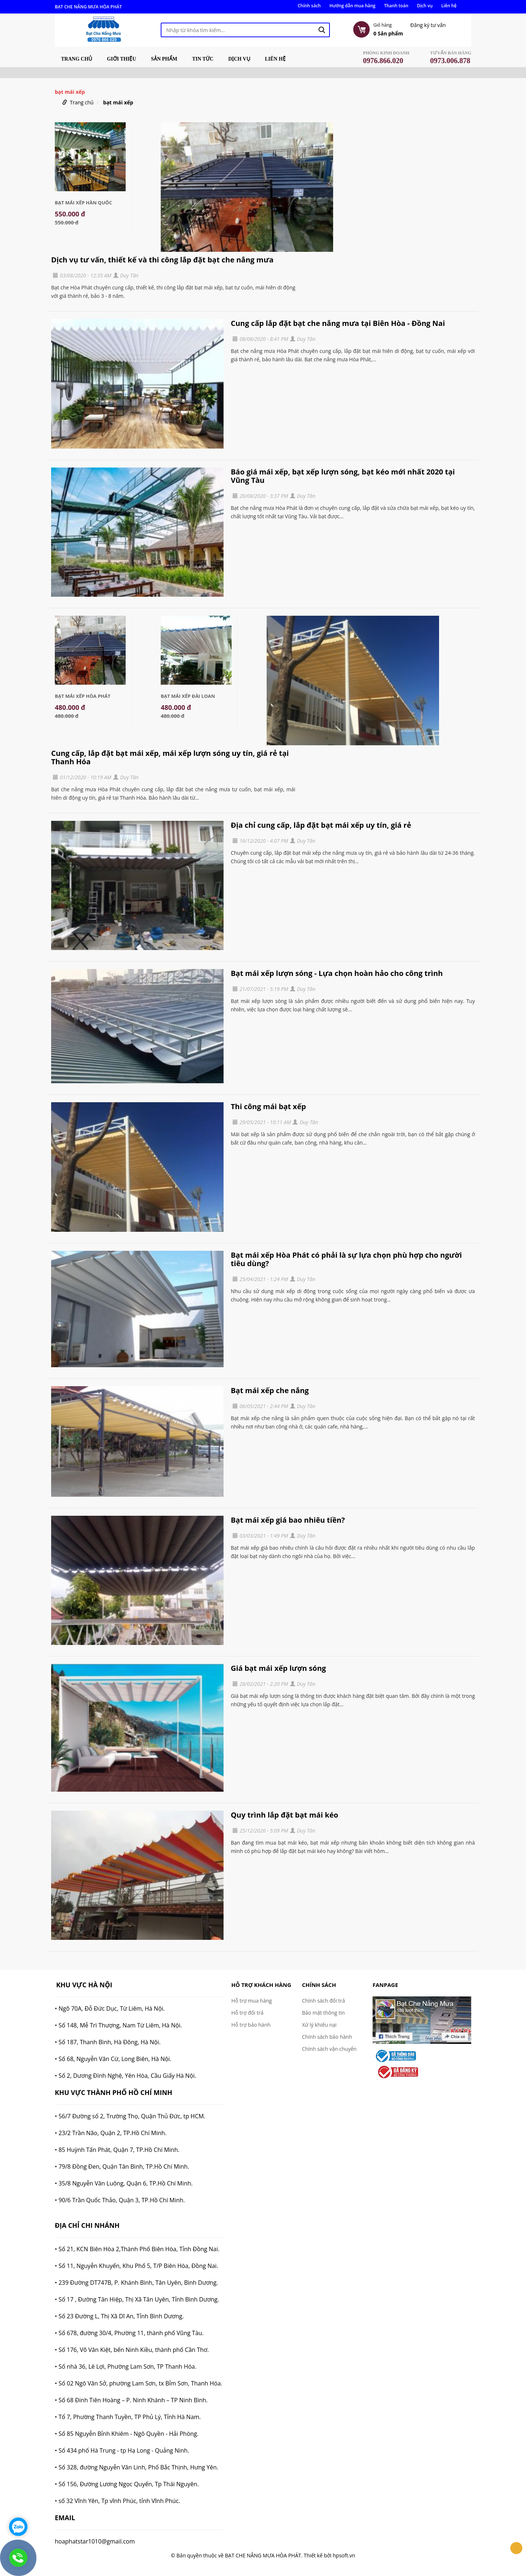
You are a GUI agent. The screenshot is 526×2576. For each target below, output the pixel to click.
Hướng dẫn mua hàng (352, 6)
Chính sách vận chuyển (329, 2048)
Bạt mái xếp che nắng (270, 1390)
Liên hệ (449, 6)
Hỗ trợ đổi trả (247, 2012)
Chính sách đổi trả (323, 2000)
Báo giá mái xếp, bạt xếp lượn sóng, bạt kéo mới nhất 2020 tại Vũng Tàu (343, 476)
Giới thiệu (121, 59)
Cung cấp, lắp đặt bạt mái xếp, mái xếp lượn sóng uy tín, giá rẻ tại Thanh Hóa (170, 757)
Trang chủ (76, 59)
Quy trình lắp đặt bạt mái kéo (284, 1815)
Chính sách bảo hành (327, 2036)
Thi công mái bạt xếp (268, 1106)
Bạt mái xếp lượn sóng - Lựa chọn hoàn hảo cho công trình (337, 973)
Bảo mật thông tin (323, 2012)
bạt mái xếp (118, 102)
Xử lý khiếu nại (319, 2024)
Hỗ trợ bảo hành (250, 2024)
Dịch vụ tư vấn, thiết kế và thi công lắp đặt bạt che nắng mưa (162, 259)
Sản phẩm (164, 59)
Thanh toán (396, 6)
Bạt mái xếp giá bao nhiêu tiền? (288, 1520)
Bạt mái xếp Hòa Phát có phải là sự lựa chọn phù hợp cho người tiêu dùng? (346, 1259)
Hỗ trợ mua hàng (251, 2000)
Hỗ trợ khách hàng (261, 1984)
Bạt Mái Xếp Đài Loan (188, 696)
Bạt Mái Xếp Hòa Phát (82, 696)
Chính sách (309, 6)
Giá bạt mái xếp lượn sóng (278, 1668)
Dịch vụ (424, 6)
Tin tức (203, 59)
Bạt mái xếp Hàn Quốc (83, 202)
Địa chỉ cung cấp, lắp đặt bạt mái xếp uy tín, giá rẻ (321, 825)
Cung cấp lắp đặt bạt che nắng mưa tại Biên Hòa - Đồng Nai (338, 323)
